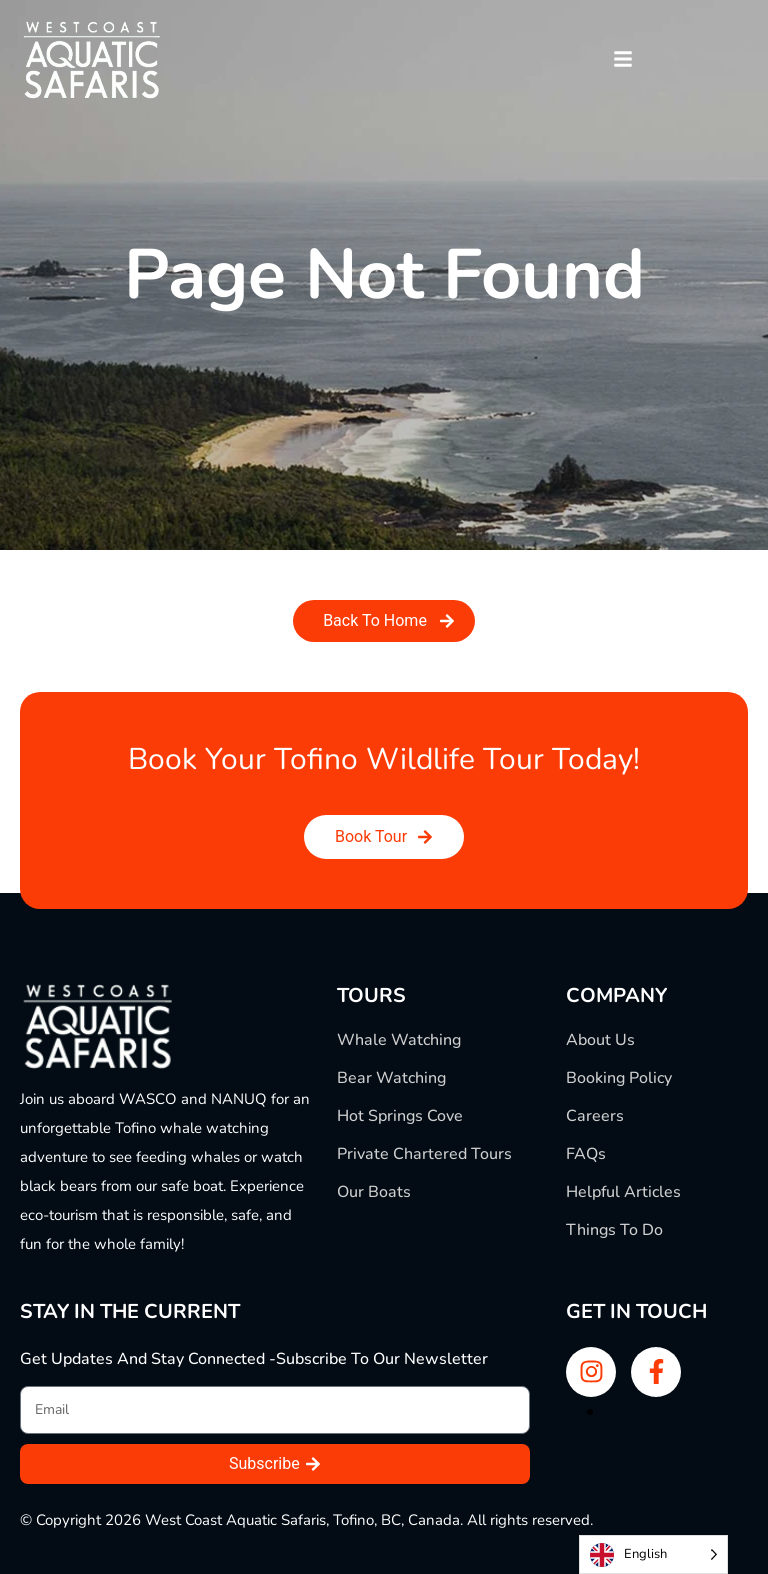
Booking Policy (619, 1078)
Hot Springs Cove (400, 1116)
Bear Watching (391, 1078)
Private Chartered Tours (424, 1154)
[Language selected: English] (653, 1554)
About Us (600, 1040)
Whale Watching (399, 1040)
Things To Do (614, 1230)
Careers (595, 1116)
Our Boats (374, 1192)
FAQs (586, 1154)
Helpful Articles (623, 1192)
